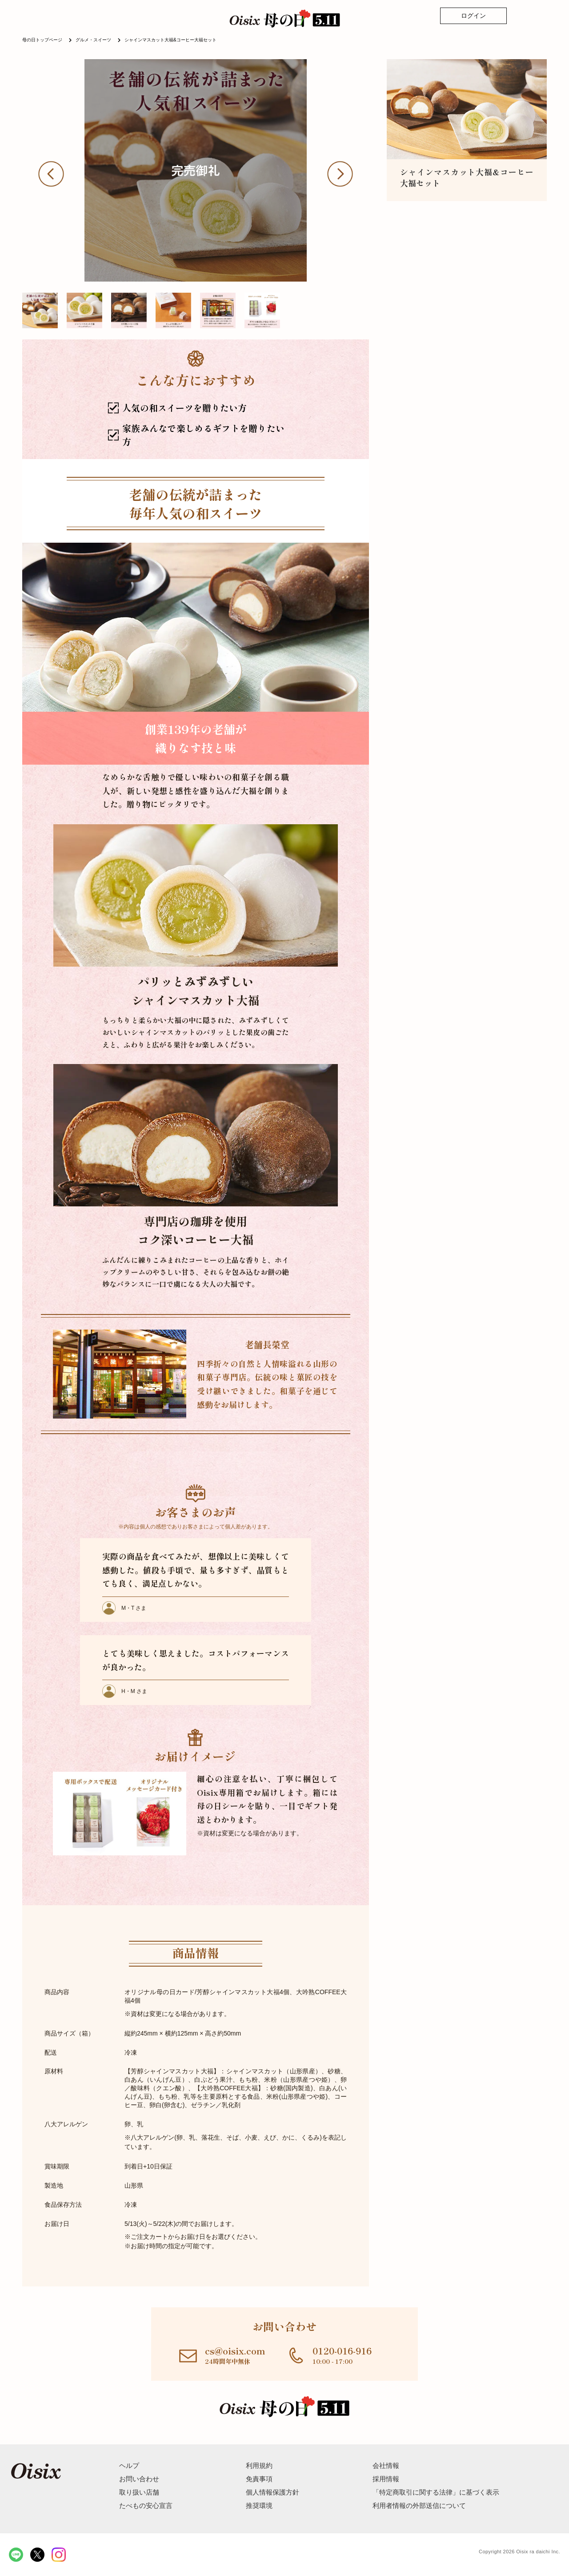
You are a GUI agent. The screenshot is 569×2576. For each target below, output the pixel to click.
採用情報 (386, 2479)
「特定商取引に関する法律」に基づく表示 (436, 2492)
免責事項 (259, 2479)
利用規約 (259, 2465)
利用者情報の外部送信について (419, 2505)
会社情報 (386, 2465)
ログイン (473, 15)
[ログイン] (473, 16)
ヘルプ (129, 2465)
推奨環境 (259, 2505)
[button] (57, 174)
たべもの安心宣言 (145, 2505)
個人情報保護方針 (272, 2492)
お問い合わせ (139, 2479)
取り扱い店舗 (139, 2492)
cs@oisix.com (235, 2351)
